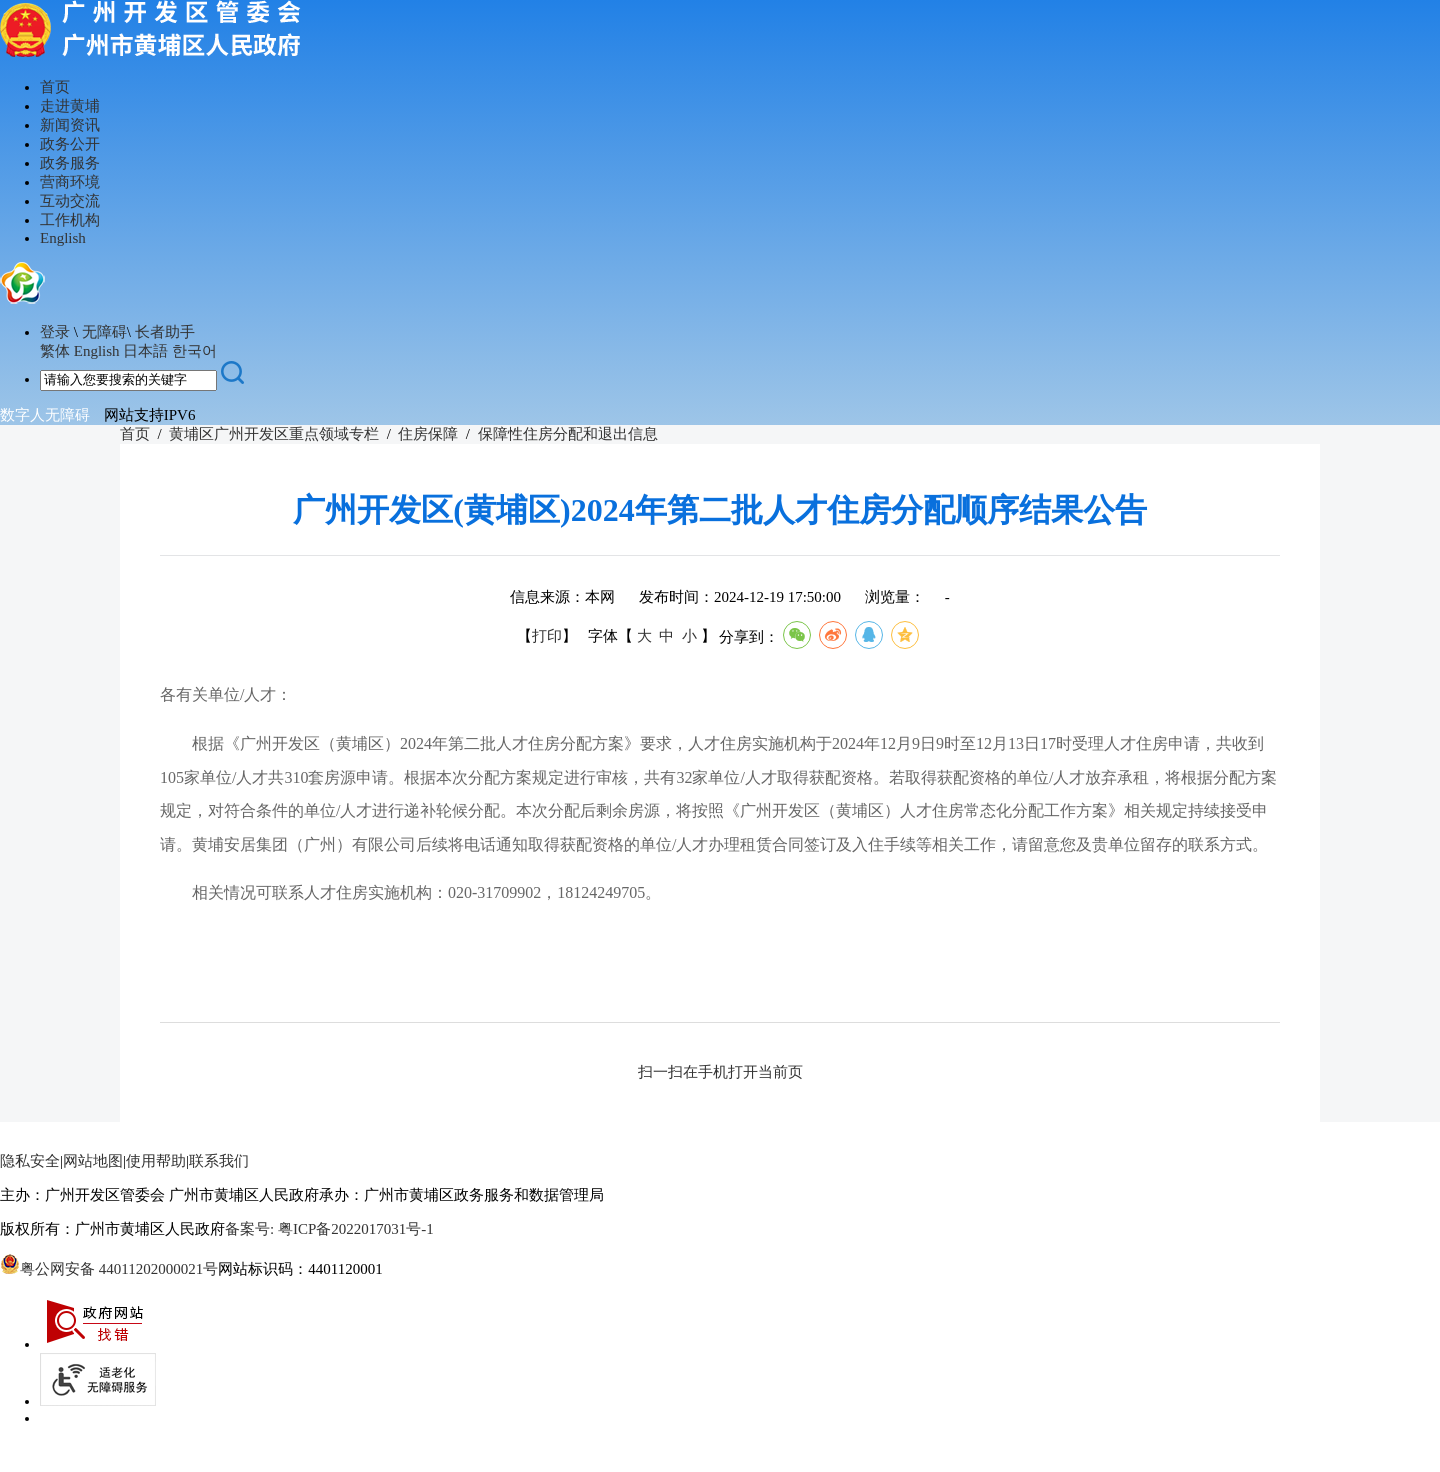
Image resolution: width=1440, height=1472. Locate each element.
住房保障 (428, 434)
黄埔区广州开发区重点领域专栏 (274, 434)
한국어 (194, 351)
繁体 (55, 351)
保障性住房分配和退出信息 (568, 434)
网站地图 (93, 1161)
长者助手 (165, 332)
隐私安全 (30, 1161)
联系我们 (219, 1161)
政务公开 (70, 144)
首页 (55, 87)
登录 (55, 332)
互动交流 (70, 201)
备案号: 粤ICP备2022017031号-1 (329, 1229)
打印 (547, 637)
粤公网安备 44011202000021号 (109, 1269)
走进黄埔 (70, 106)
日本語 (145, 351)
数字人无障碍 (45, 415)
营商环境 (70, 182)
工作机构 (70, 220)
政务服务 (70, 163)
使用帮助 (156, 1161)
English (63, 238)
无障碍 (104, 332)
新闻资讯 (70, 125)
